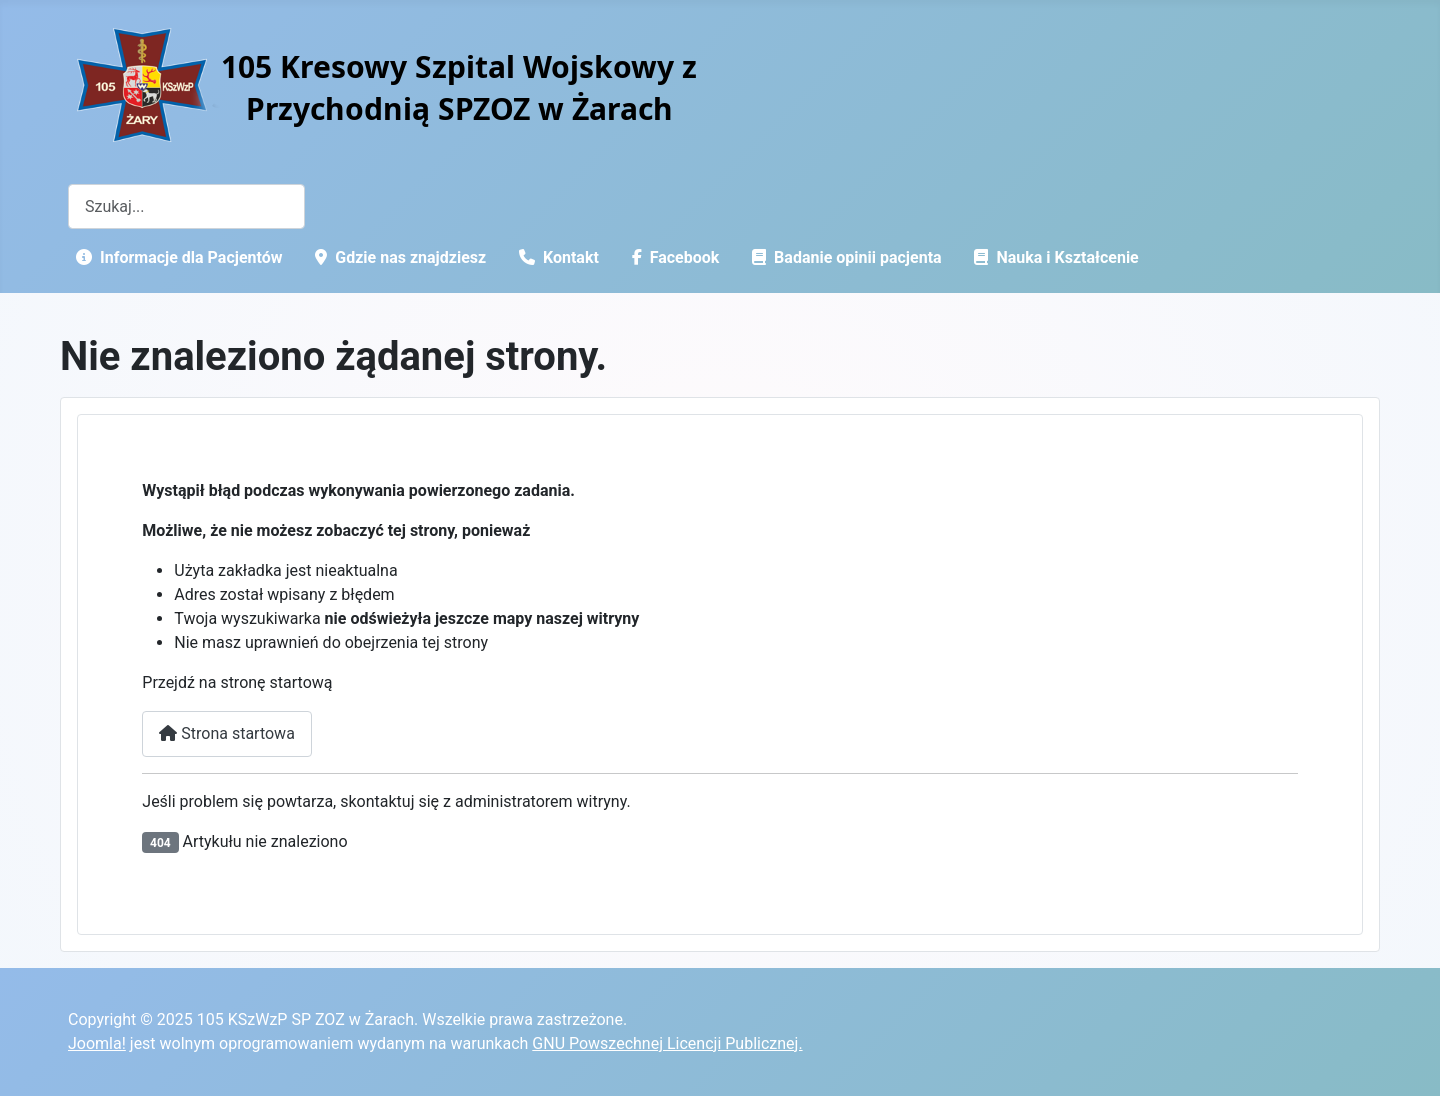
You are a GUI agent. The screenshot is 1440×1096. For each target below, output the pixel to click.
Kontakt (555, 257)
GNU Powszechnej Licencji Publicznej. (667, 1043)
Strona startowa (227, 733)
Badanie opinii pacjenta (843, 257)
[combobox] (186, 206)
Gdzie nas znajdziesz (396, 257)
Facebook (672, 257)
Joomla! (97, 1043)
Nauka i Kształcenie (1052, 257)
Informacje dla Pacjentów (175, 257)
